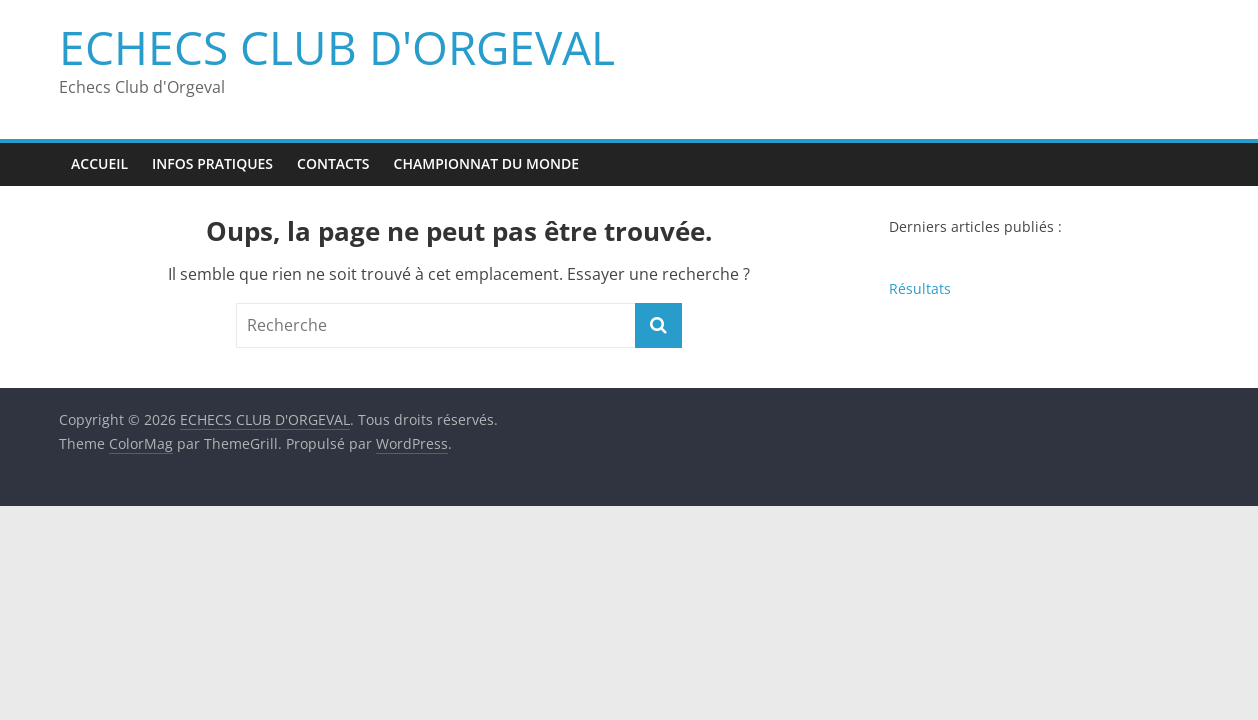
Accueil (99, 163)
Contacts (333, 163)
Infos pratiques (212, 163)
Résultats (920, 288)
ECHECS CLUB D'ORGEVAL (337, 47)
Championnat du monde (486, 163)
